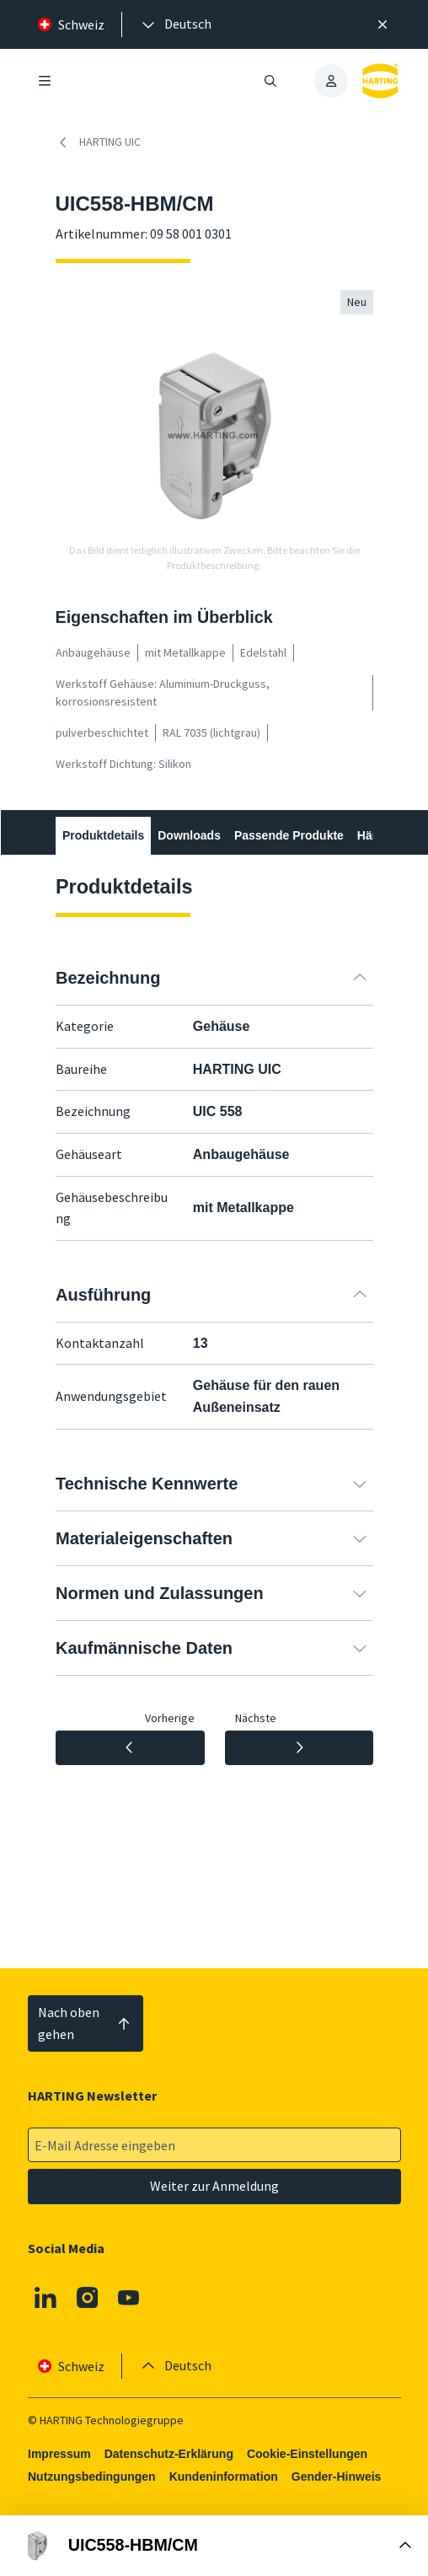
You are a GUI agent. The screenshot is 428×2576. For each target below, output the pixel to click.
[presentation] (175, 24)
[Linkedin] (45, 2297)
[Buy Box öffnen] (214, 2545)
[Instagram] (86, 2297)
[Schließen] (383, 24)
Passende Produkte (288, 835)
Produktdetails (103, 835)
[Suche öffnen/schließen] (270, 81)
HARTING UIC (98, 142)
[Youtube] (129, 2297)
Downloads (189, 835)
